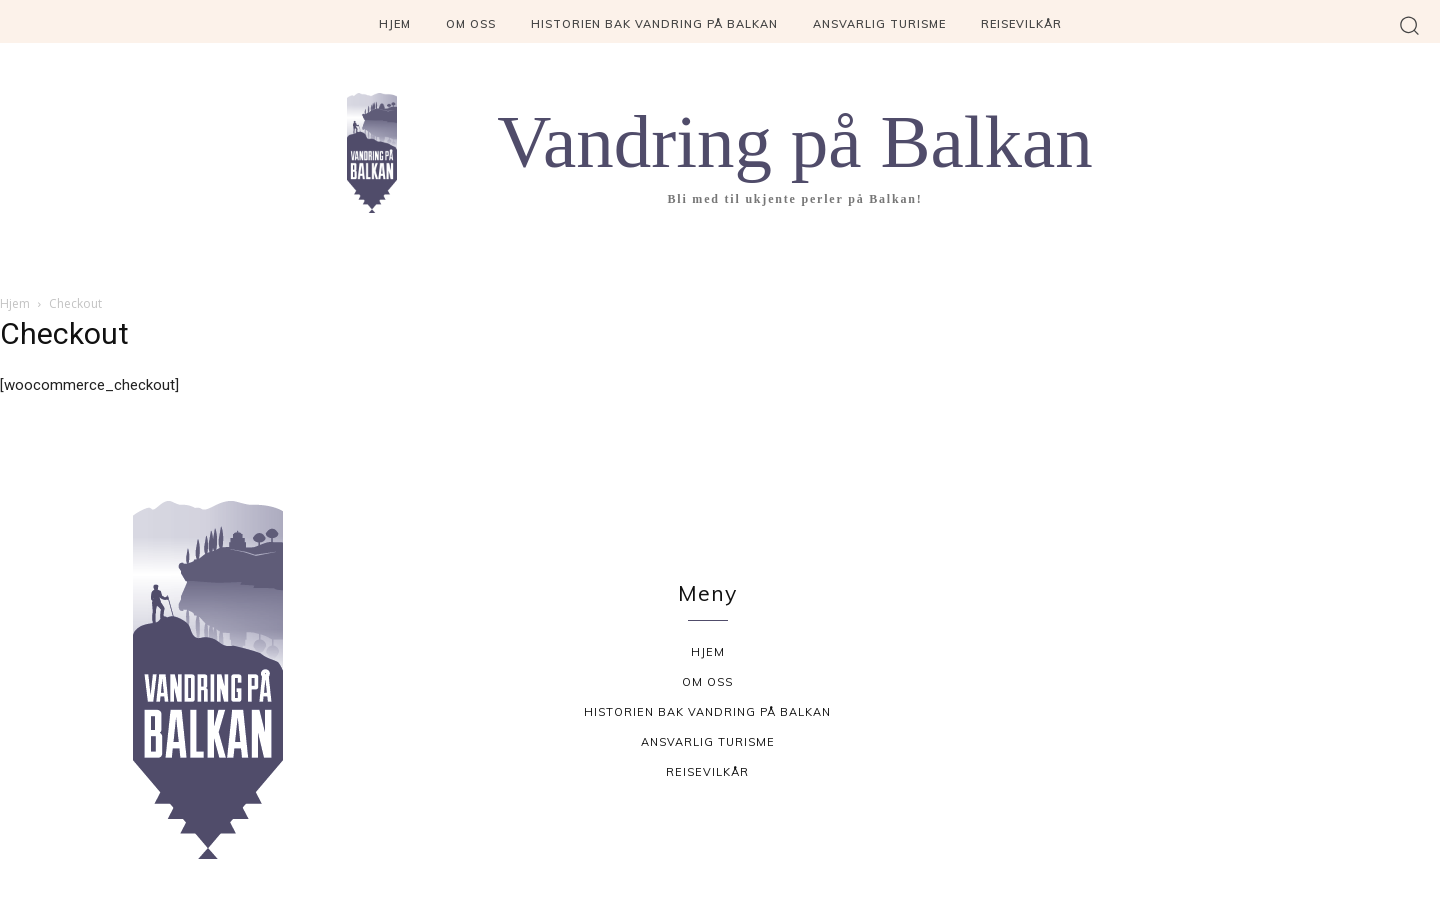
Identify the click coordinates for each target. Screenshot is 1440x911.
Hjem (15, 303)
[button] (1409, 24)
